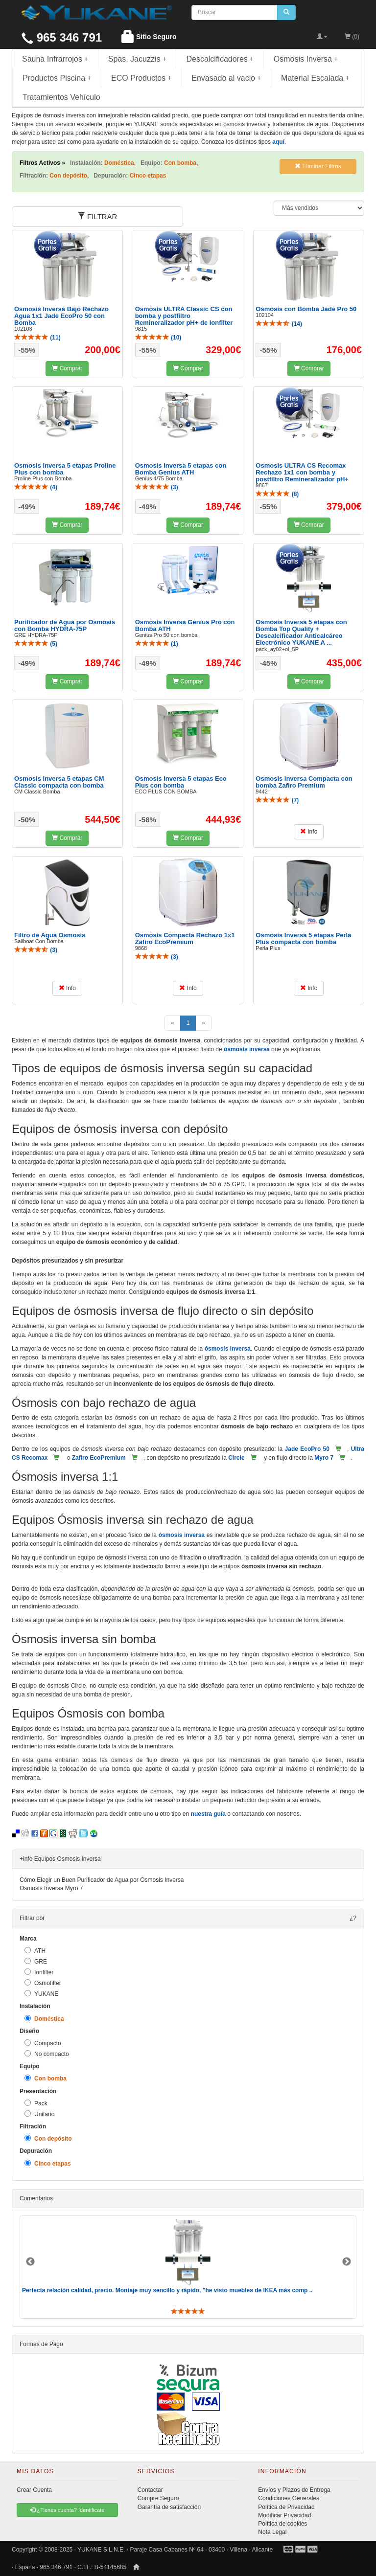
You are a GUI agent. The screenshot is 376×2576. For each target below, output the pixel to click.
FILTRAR (98, 216)
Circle (236, 1457)
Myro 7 (323, 1457)
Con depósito (48, 2138)
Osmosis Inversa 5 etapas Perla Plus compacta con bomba (303, 938)
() (37, 337)
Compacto (42, 2043)
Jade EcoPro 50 (307, 1449)
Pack (35, 2103)
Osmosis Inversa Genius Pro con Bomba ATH (185, 625)
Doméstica (44, 2018)
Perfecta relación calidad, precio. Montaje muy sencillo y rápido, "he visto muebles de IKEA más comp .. (167, 2290)
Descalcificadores (220, 59)
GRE (35, 1961)
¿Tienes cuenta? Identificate (67, 2510)
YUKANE (41, 1993)
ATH (35, 1950)
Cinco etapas (47, 2163)
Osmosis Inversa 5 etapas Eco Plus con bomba (181, 782)
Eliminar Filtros (318, 166)
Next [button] (347, 2262)
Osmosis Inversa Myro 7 (51, 1888)
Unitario (39, 2114)
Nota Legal (272, 2532)
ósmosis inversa (247, 1049)
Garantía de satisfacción (169, 2507)
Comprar (67, 368)
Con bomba (45, 2078)
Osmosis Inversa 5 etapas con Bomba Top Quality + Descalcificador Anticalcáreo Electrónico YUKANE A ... (301, 632)
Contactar (150, 2489)
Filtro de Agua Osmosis (49, 935)
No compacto (46, 2053)
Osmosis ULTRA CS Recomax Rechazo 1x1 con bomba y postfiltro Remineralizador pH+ (302, 472)
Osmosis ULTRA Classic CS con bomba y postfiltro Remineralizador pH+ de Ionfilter (184, 316)
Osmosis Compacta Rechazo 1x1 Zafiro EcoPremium (185, 938)
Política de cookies (282, 2523)
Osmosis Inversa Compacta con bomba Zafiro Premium (304, 782)
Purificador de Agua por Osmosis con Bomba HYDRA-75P (64, 625)
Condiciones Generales (288, 2498)
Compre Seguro (158, 2498)
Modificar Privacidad (284, 2515)
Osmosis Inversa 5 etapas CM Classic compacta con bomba (59, 782)
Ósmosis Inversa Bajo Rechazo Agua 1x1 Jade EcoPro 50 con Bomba (61, 316)
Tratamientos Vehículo (61, 97)
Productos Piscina (57, 78)
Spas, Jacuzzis (137, 59)
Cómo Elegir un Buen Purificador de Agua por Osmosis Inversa (102, 1879)
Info (308, 831)
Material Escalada (315, 78)
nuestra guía (208, 1813)
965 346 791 (62, 37)
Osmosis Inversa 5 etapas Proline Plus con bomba (65, 469)
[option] (188, 2267)
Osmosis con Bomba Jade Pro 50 (306, 309)
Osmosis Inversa (306, 59)
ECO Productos (141, 78)
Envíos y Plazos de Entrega (294, 2489)
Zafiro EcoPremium (99, 1457)
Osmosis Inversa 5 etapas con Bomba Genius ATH (180, 469)
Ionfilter (38, 1972)
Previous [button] (30, 2262)
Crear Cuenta (34, 2489)
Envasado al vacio (226, 78)
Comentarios (36, 2198)
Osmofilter (42, 1983)
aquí (278, 141)
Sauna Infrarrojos (55, 59)
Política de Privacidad (286, 2507)
